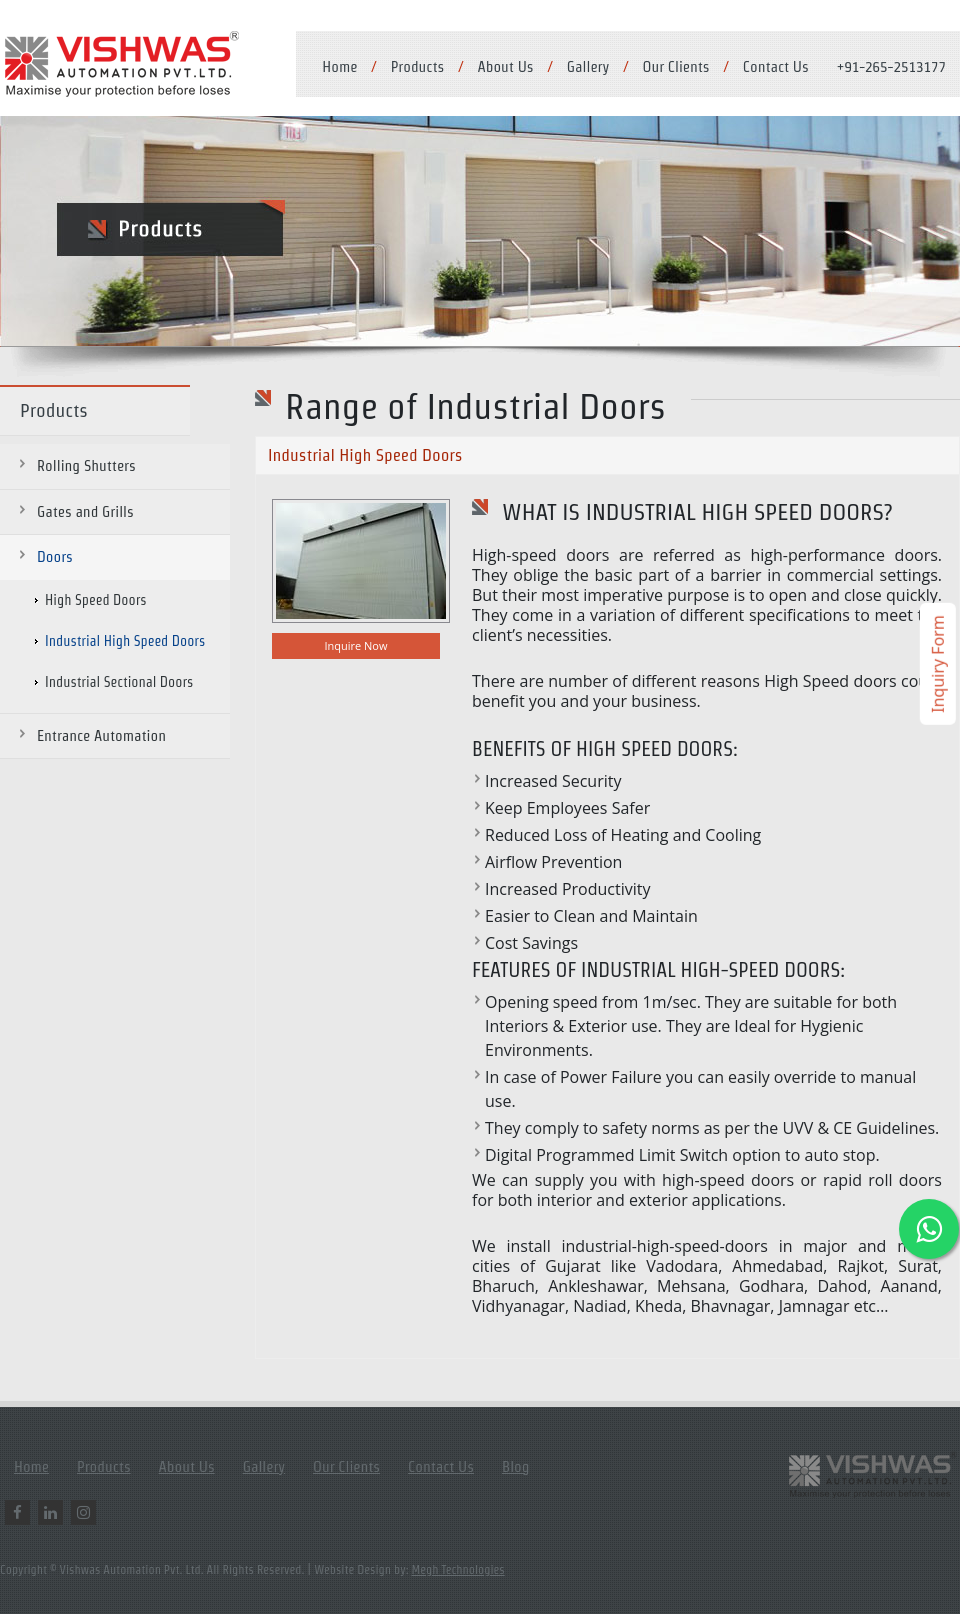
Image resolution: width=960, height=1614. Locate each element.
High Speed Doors (95, 600)
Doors (55, 556)
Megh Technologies (458, 1569)
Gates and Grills (85, 511)
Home (339, 66)
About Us (505, 66)
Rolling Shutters (86, 465)
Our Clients (676, 66)
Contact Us (776, 66)
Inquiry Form (938, 664)
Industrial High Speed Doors (125, 641)
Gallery (588, 66)
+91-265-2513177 (891, 66)
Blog (516, 1466)
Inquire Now (355, 645)
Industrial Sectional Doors (119, 682)
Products (418, 66)
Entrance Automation (101, 735)
